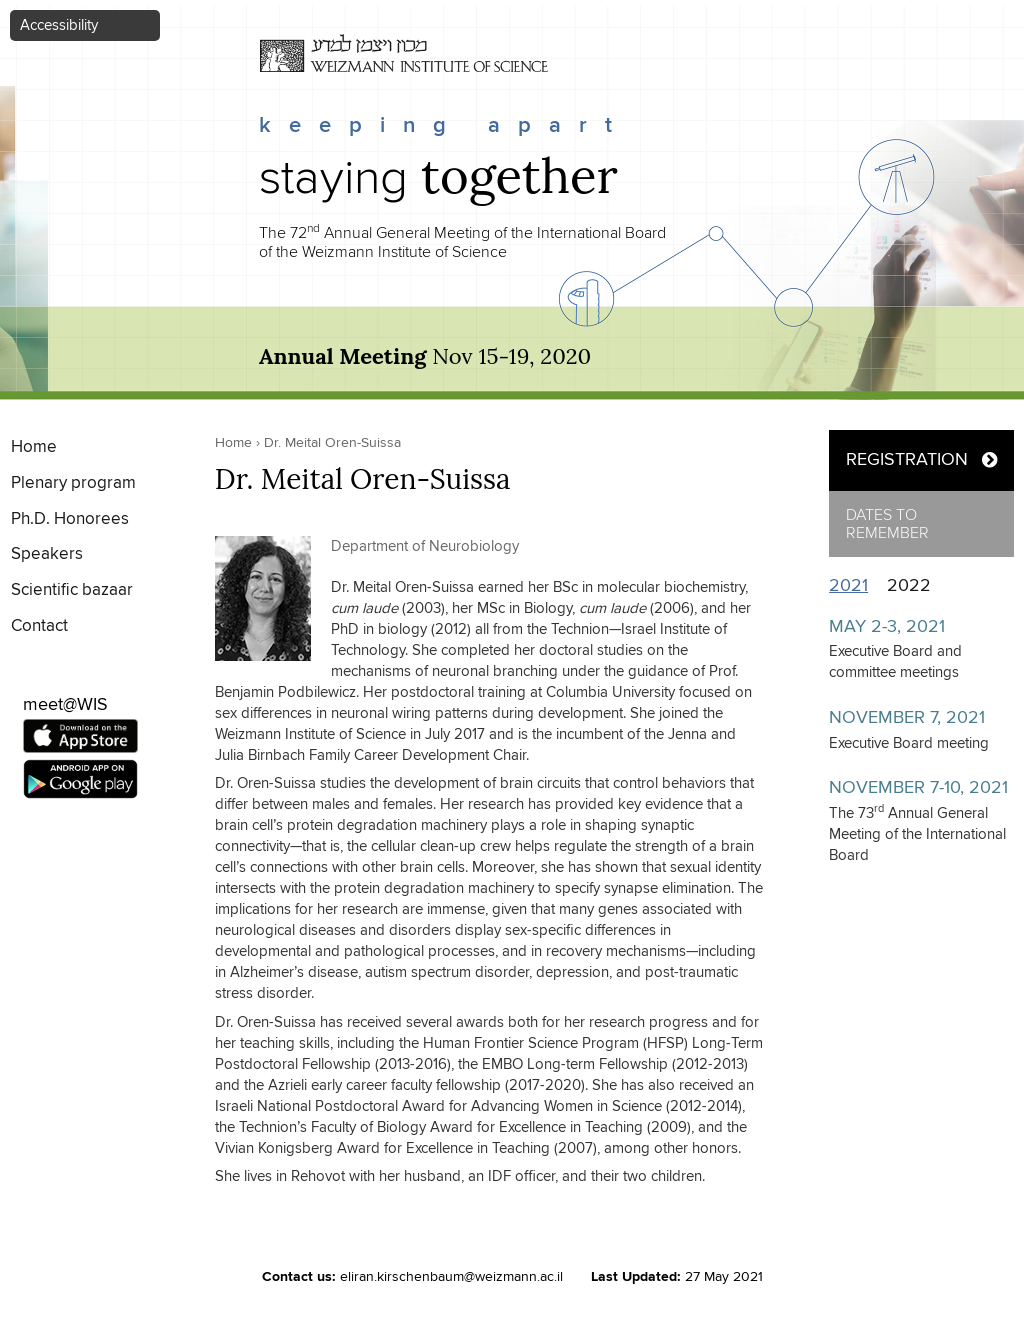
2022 (909, 585)
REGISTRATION (907, 460)
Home (34, 447)
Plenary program (73, 483)
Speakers (47, 554)
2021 (853, 585)
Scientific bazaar (72, 590)
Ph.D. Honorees (70, 519)
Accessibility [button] (59, 25)
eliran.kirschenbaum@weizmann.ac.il (451, 1277)
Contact (39, 626)
